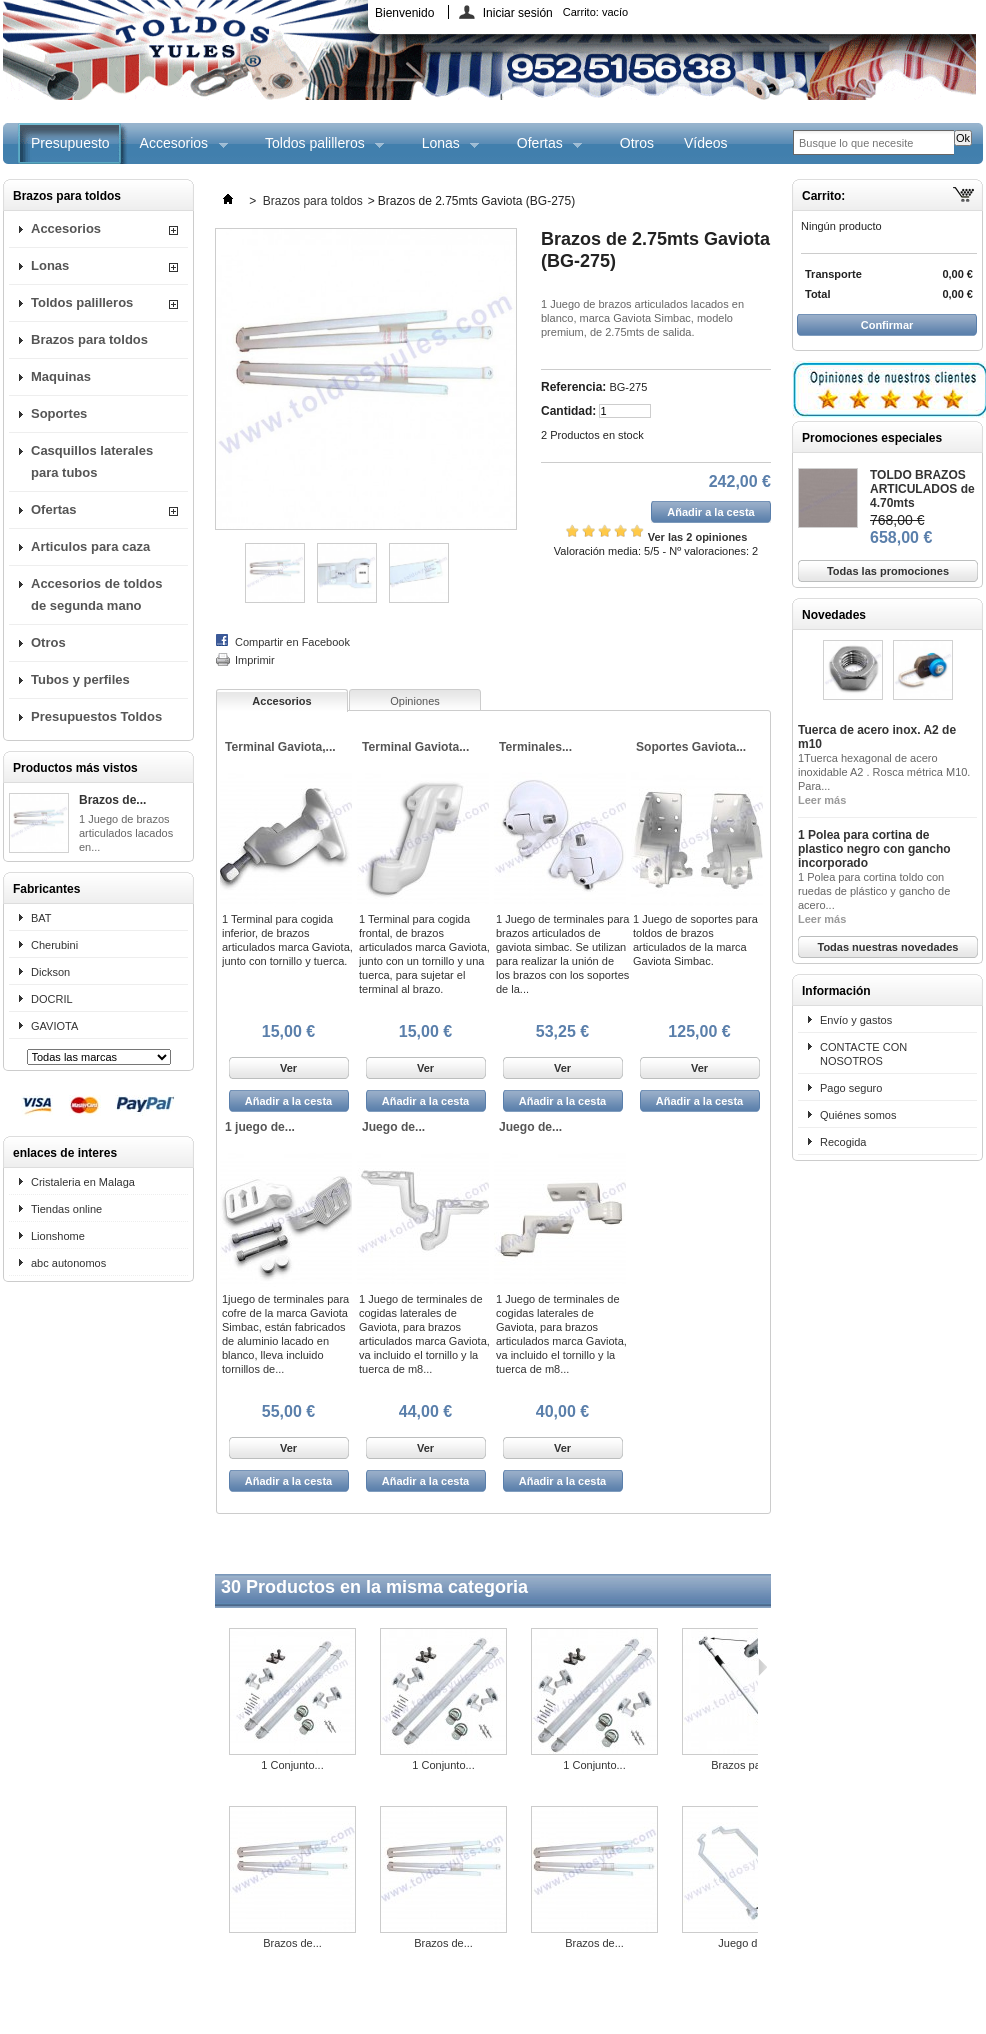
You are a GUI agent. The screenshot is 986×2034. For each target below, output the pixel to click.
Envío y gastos (856, 1020)
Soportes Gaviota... (691, 747)
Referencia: (573, 387)
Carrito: (595, 12)
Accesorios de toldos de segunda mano (96, 594)
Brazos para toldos (89, 339)
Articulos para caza (90, 546)
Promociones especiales (872, 438)
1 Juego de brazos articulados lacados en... (126, 833)
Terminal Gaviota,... (280, 747)
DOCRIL (52, 999)
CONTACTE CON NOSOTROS (863, 1054)
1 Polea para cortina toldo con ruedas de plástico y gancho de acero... (874, 891)
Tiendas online (66, 1209)
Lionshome (58, 1236)
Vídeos (706, 143)
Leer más (822, 800)
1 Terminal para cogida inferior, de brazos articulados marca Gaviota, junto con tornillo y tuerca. (287, 940)
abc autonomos (68, 1263)
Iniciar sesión (518, 12)
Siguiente (762, 1667)
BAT (41, 918)
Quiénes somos (858, 1115)
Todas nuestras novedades (887, 947)
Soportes (59, 413)
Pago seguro (851, 1088)
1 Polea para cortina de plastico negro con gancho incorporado (874, 849)
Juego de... (393, 1127)
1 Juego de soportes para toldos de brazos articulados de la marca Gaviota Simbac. (695, 940)
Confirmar (887, 325)
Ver (288, 1068)
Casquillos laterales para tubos (92, 461)
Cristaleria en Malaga (83, 1182)
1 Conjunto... (292, 1765)
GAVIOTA (54, 1026)
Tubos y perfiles (80, 679)
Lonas (443, 149)
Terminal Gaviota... (415, 747)
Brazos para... (745, 1765)
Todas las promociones (888, 571)
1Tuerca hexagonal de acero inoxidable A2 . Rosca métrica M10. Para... (884, 772)
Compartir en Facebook (292, 642)
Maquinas (61, 376)
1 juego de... (260, 1127)
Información (836, 991)
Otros (637, 143)
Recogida (843, 1142)
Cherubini (54, 945)
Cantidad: (568, 411)
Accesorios (176, 149)
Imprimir (255, 660)
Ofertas (542, 149)
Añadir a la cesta (288, 1101)
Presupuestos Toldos (96, 716)
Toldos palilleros (317, 149)
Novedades (834, 615)
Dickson (50, 972)
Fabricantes (46, 889)
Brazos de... (112, 800)
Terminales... (535, 747)
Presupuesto (70, 143)
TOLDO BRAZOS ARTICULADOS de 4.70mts (922, 489)
